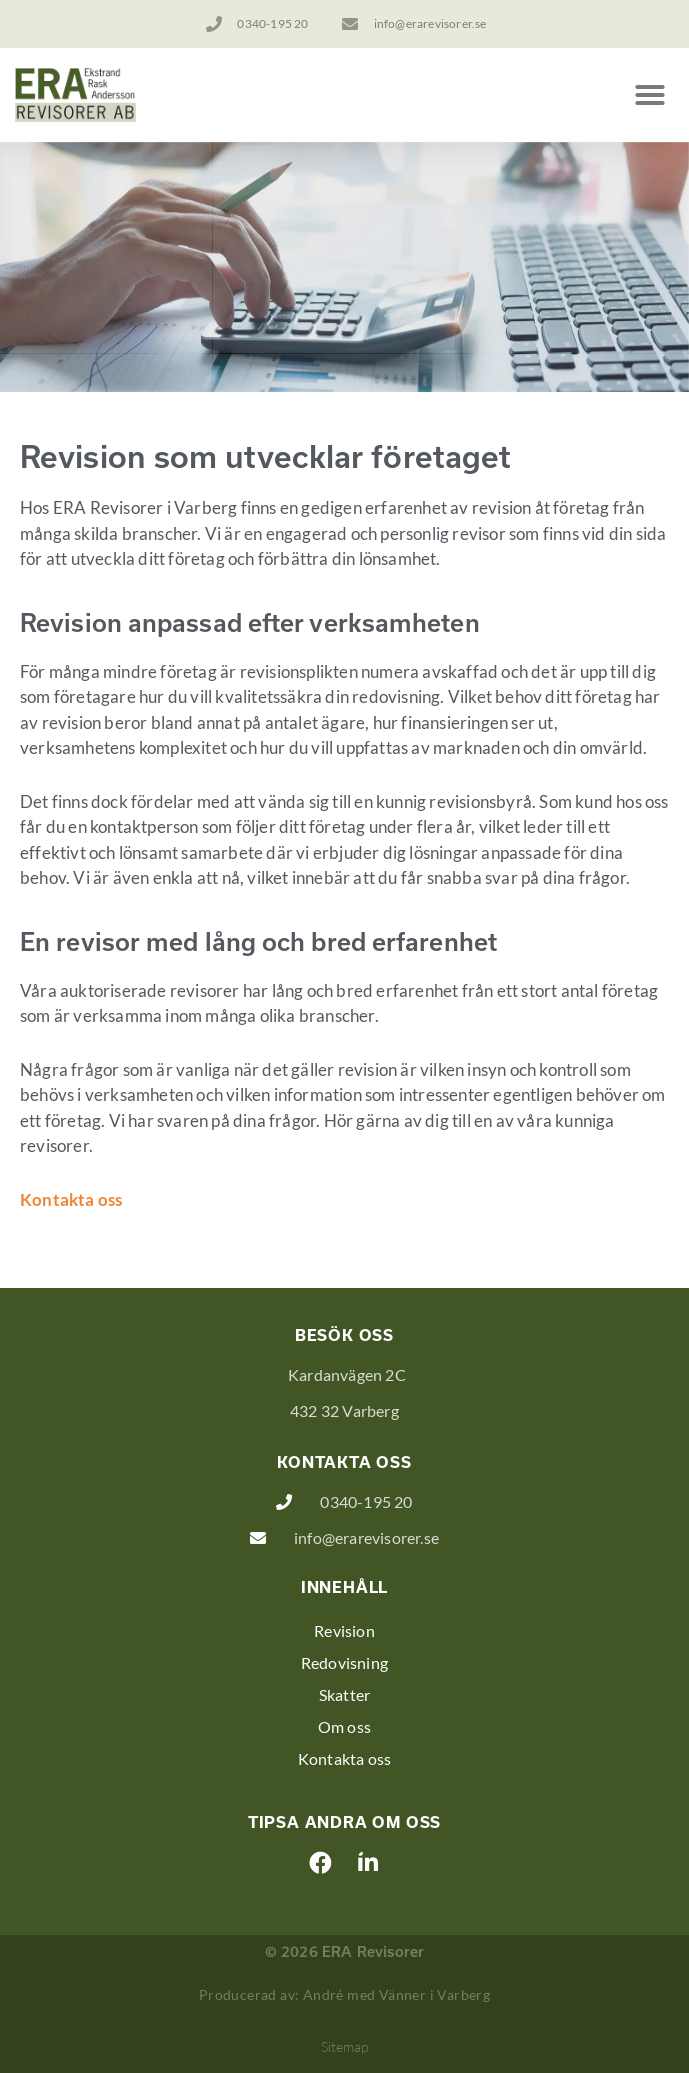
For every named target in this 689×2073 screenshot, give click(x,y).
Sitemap (345, 2046)
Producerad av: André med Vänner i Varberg (344, 1994)
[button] (650, 95)
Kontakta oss (71, 1199)
